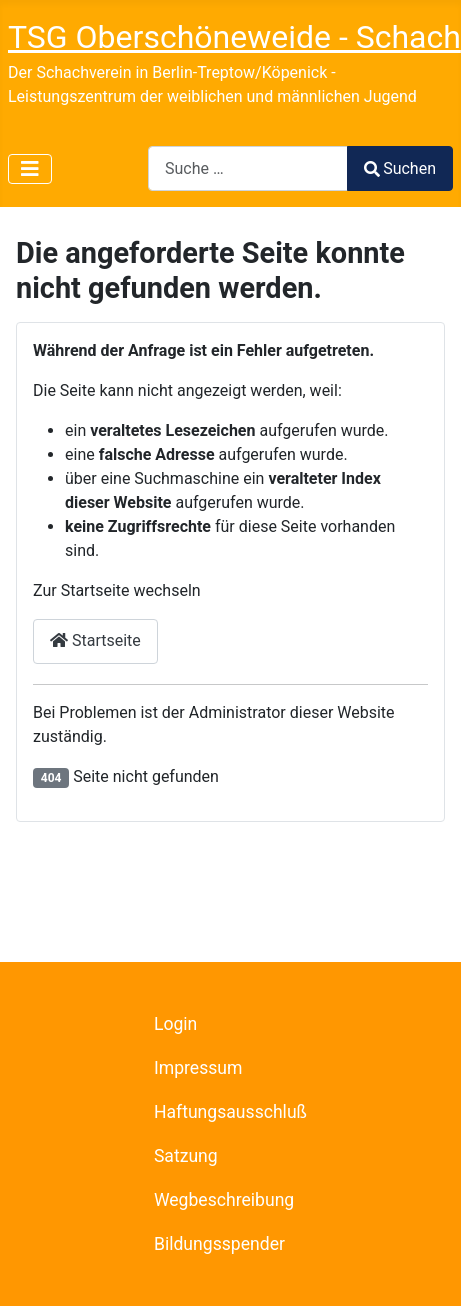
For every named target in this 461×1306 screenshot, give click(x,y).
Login (175, 1024)
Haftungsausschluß (230, 1112)
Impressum (198, 1068)
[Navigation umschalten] (30, 169)
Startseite (95, 640)
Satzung (186, 1156)
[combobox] (248, 168)
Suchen (400, 168)
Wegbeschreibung (224, 1200)
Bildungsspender (219, 1244)
